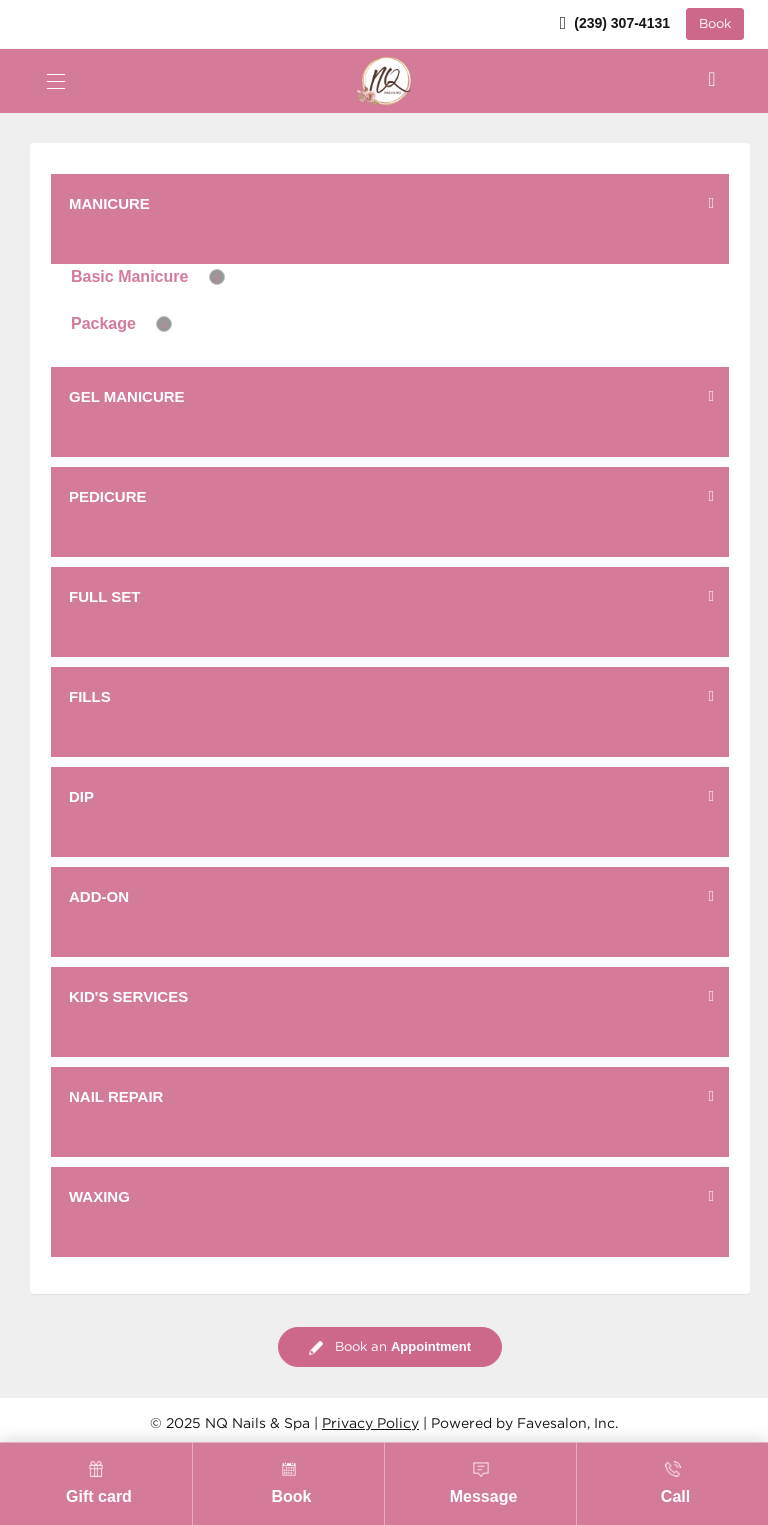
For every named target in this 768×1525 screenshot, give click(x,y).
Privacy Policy (370, 1424)
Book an (390, 1347)
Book (715, 24)
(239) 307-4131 (615, 23)
